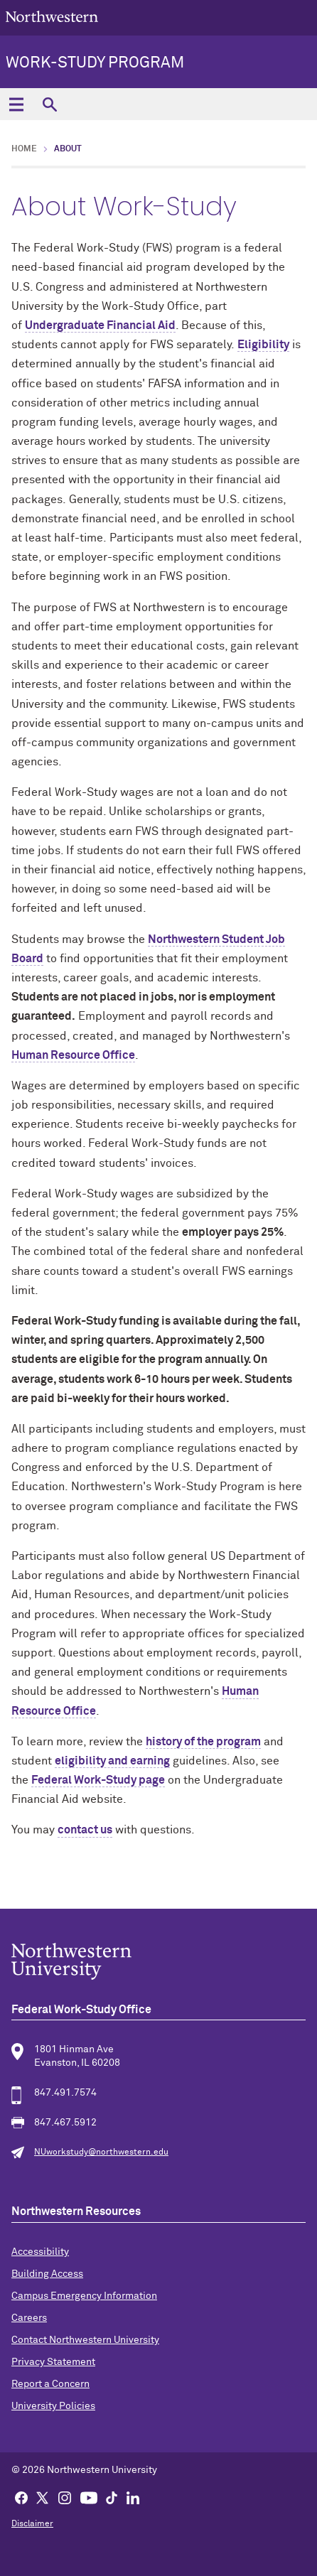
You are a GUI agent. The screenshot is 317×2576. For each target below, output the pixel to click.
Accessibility (40, 2252)
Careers (29, 2318)
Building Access (47, 2274)
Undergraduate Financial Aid (100, 325)
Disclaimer (32, 2524)
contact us (85, 1830)
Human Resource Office (73, 1055)
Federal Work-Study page (98, 1780)
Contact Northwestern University (85, 2340)
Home (24, 149)
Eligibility (263, 344)
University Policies (53, 2406)
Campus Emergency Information (84, 2296)
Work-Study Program (95, 63)
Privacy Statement (53, 2362)
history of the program (203, 1741)
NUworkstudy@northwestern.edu (101, 2152)
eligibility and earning (112, 1761)
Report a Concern (50, 2384)
